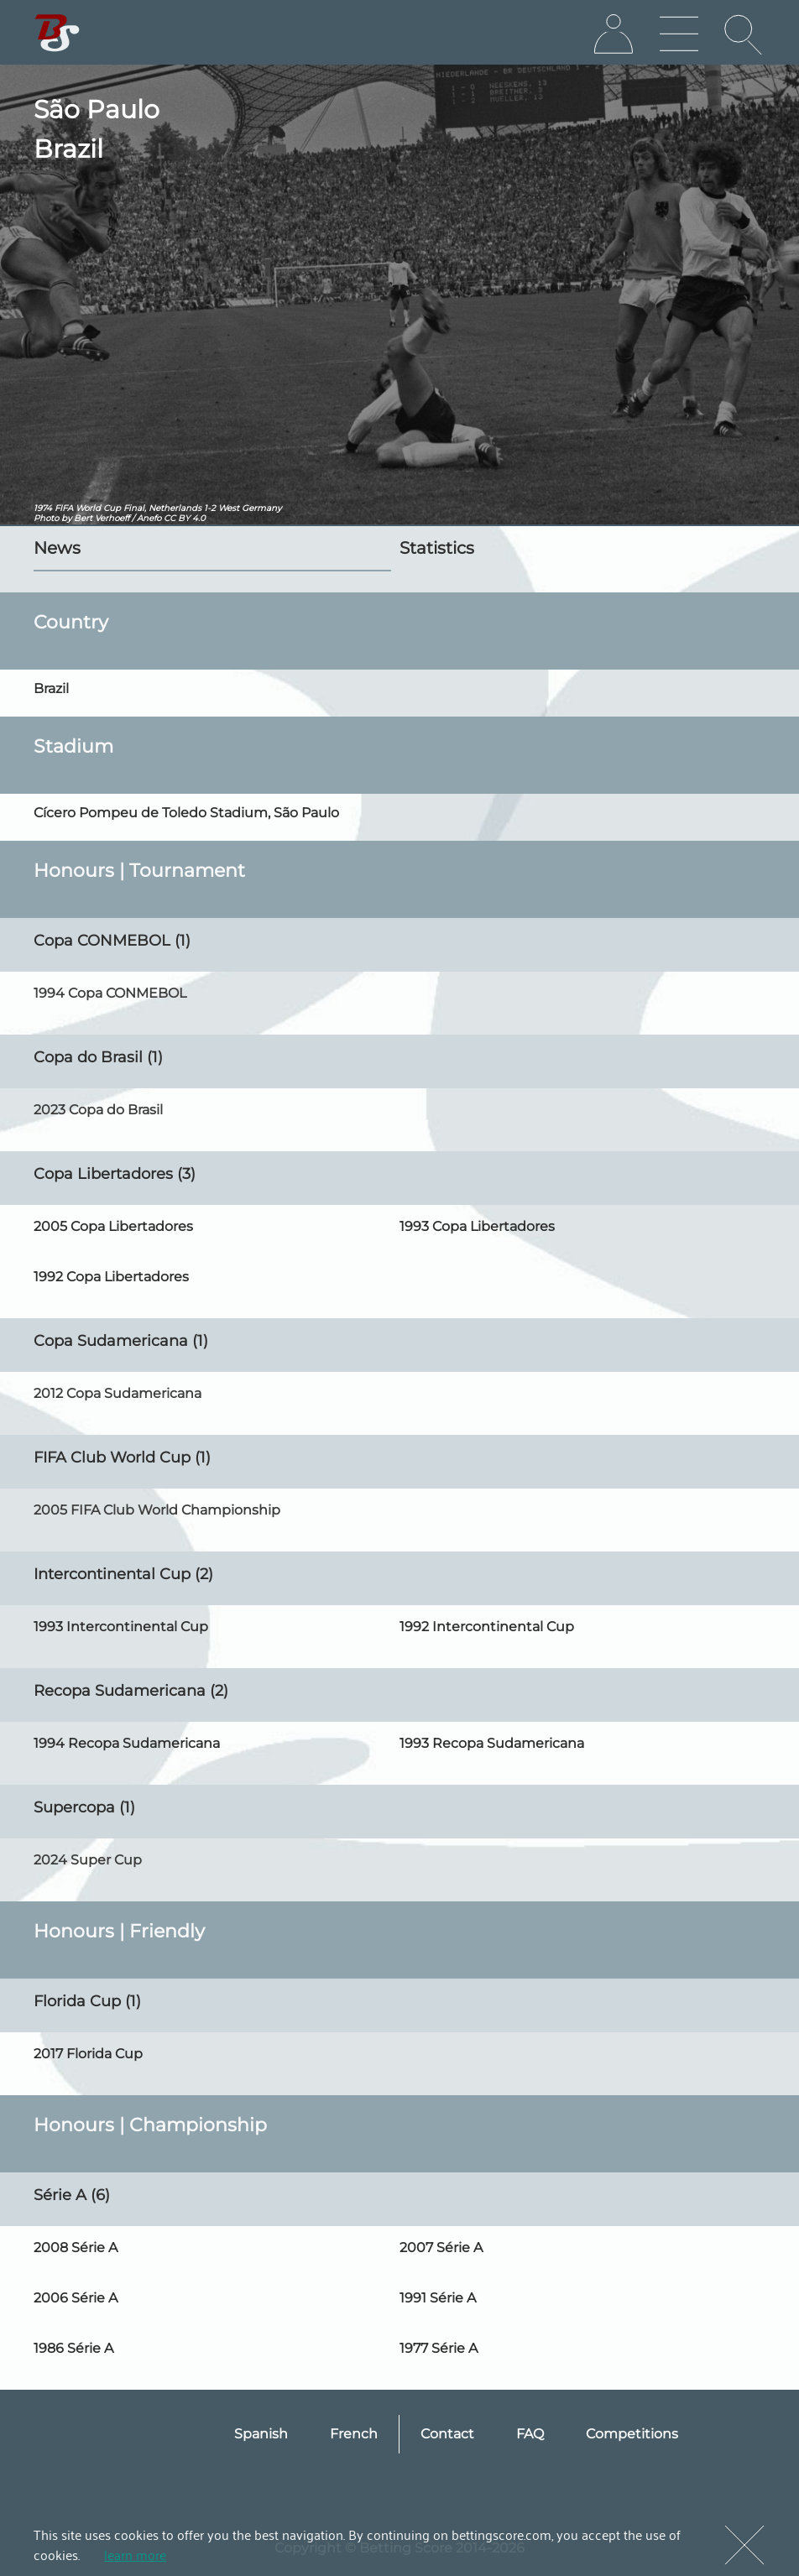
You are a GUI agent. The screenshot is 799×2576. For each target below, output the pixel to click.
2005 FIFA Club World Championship (157, 1510)
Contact (447, 2434)
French (354, 2434)
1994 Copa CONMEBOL (110, 993)
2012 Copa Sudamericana (117, 1393)
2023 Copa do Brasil (98, 1110)
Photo (46, 518)
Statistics (437, 548)
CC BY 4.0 (185, 518)
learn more (135, 2554)
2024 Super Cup (88, 1860)
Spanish (261, 2434)
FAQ (530, 2434)
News (57, 548)
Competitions (632, 2434)
